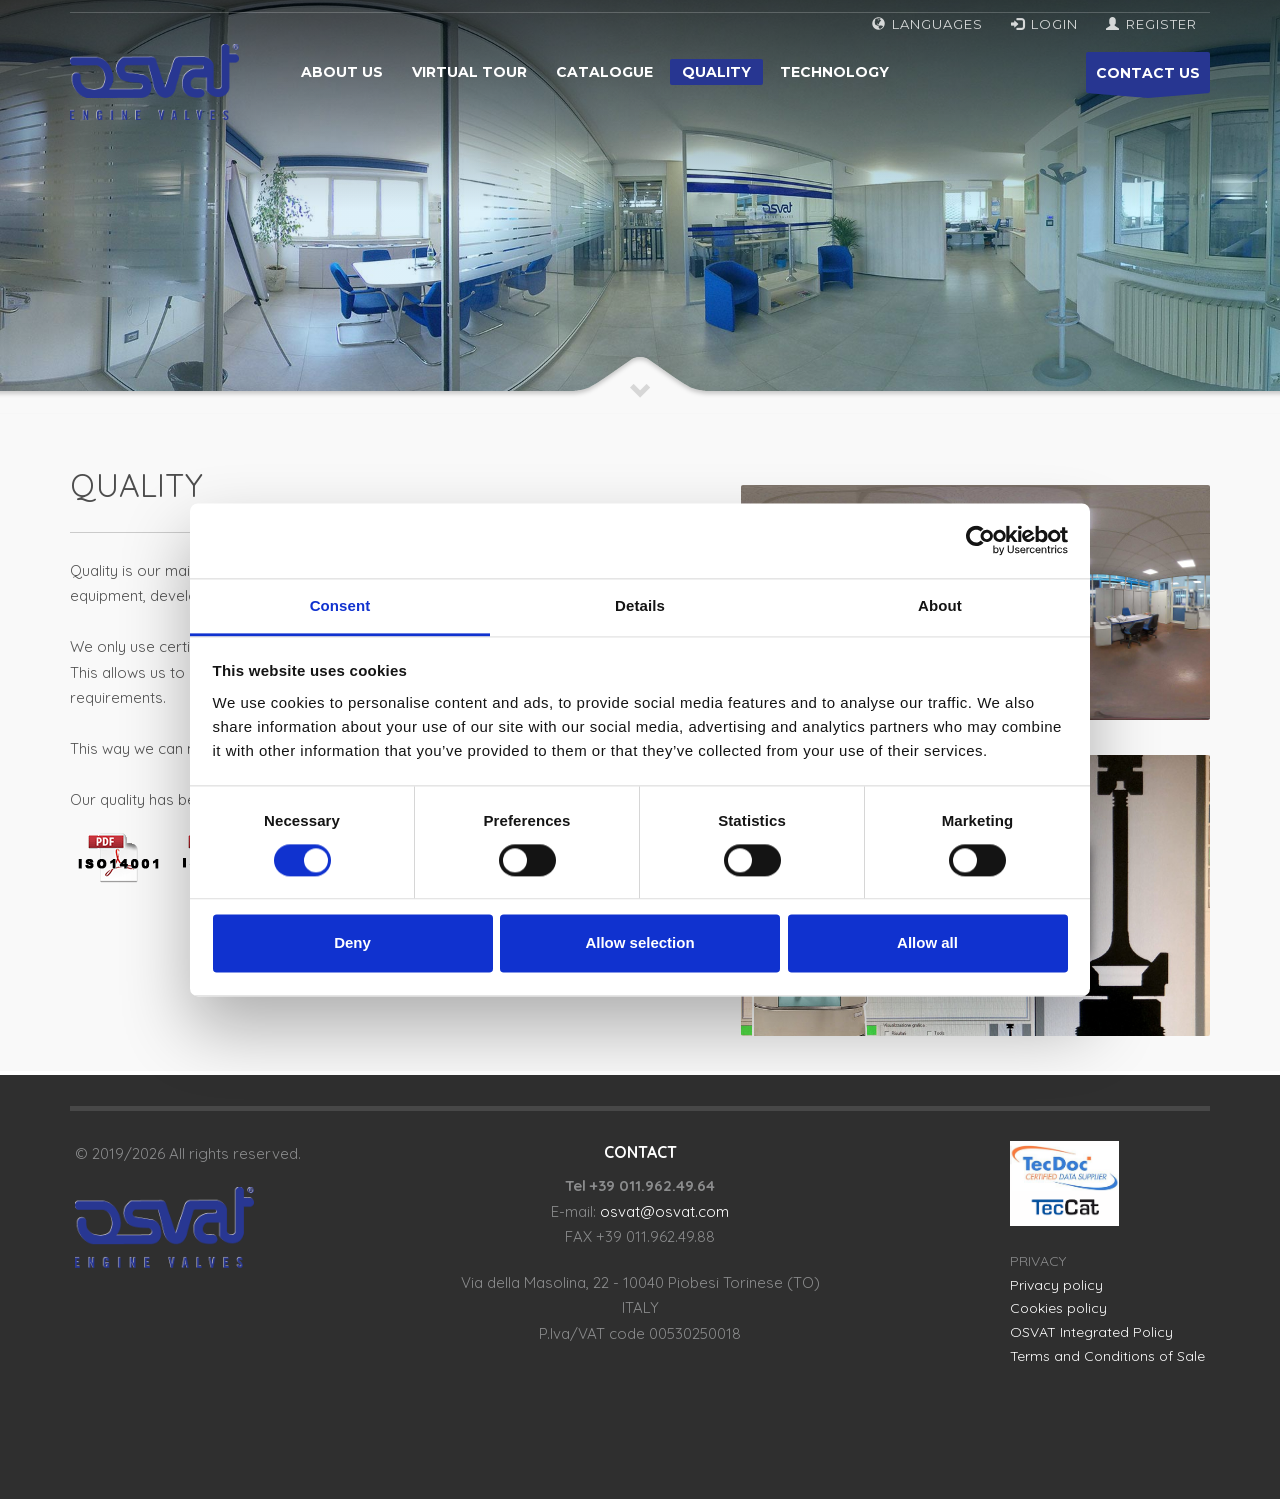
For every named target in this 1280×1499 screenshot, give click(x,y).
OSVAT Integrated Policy (1091, 1332)
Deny (352, 943)
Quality (716, 72)
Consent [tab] (340, 605)
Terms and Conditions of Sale (1107, 1356)
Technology (834, 72)
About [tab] (940, 605)
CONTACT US (1148, 78)
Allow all (927, 943)
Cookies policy (1058, 1308)
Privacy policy (1056, 1285)
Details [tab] (640, 605)
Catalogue (604, 72)
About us (342, 72)
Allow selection (639, 943)
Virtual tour (469, 72)
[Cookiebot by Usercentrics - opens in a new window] (980, 540)
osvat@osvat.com (664, 1211)
